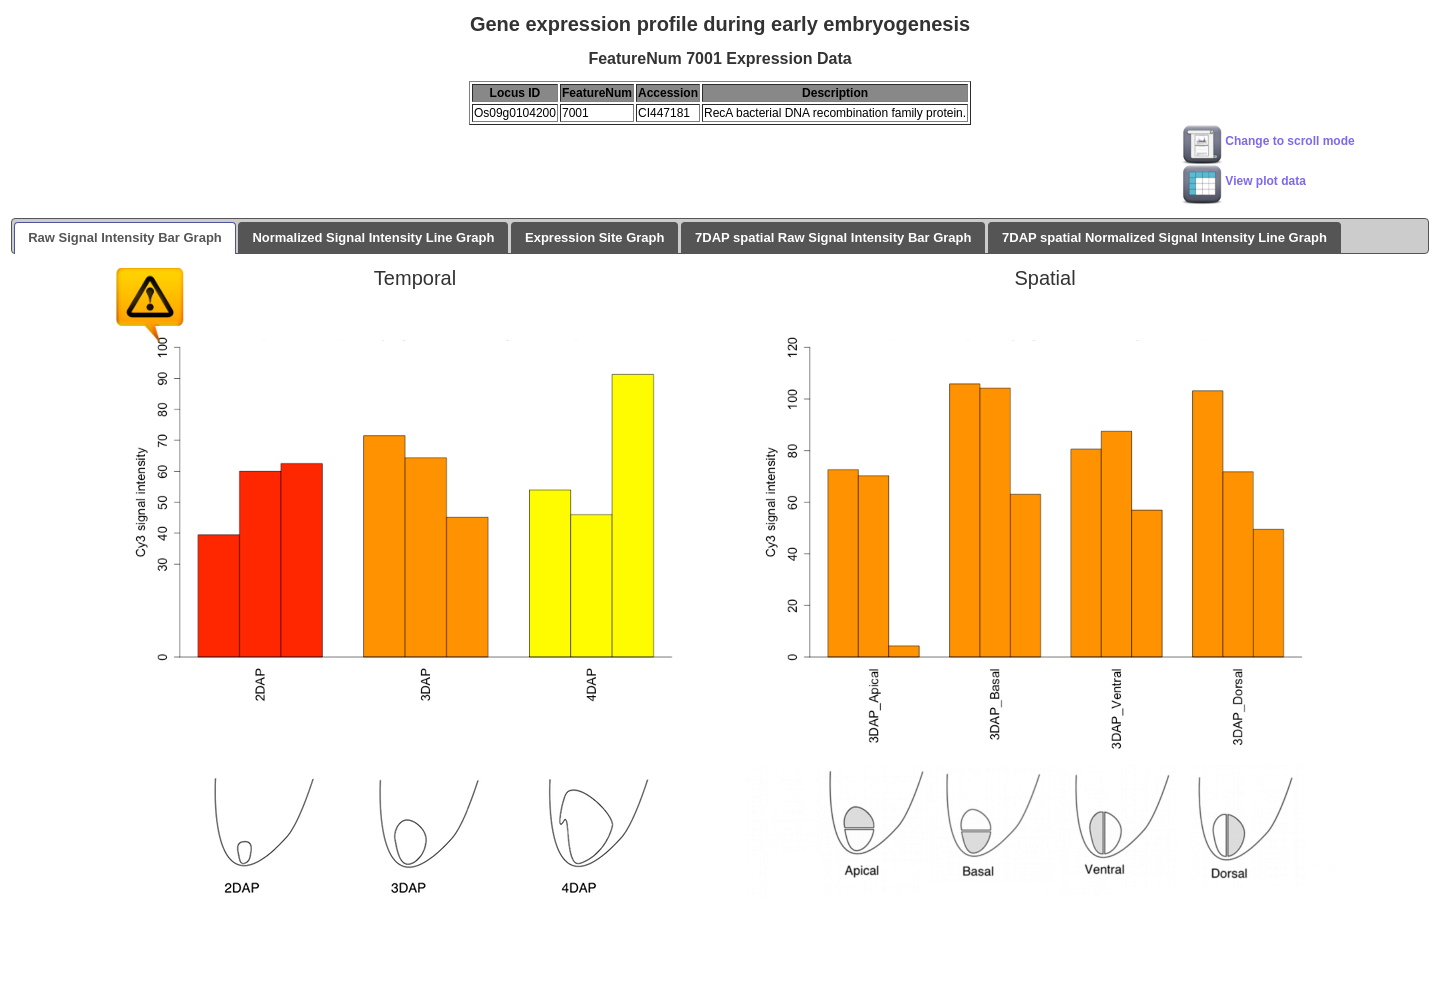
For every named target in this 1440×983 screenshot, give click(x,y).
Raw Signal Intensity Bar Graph (125, 237)
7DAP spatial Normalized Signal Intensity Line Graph (1164, 237)
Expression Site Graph (594, 237)
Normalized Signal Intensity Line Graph (373, 237)
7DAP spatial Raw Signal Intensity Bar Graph (833, 237)
